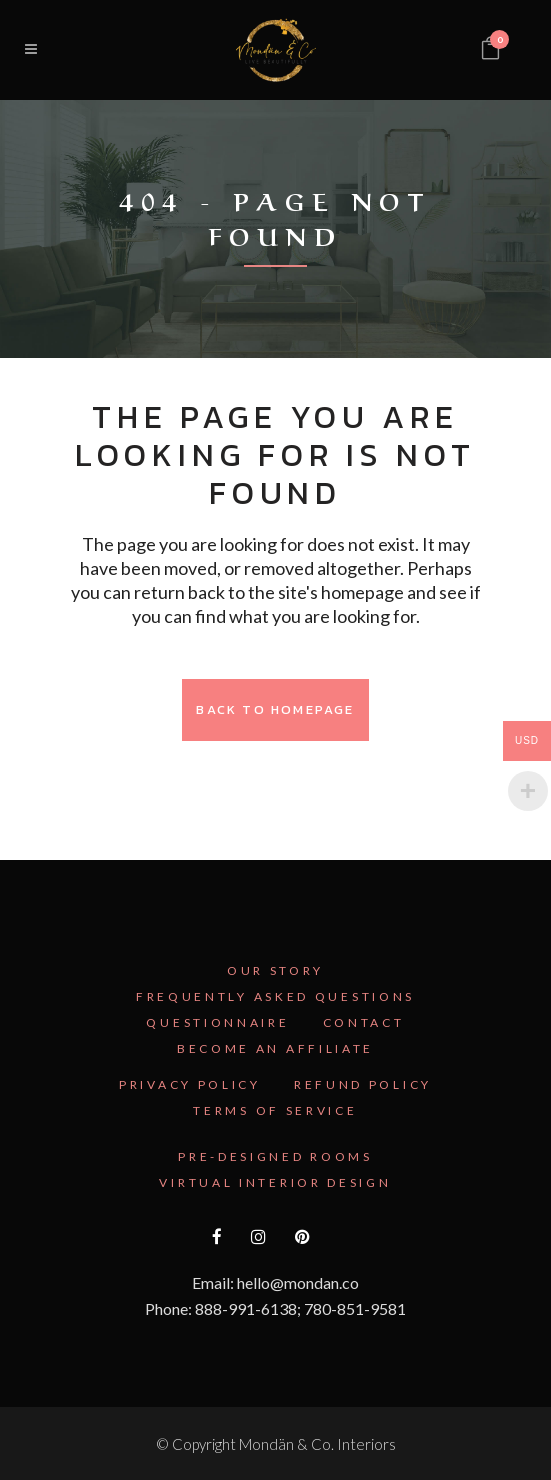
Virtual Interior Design (275, 1182)
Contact (364, 1022)
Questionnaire (217, 1022)
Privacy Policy (190, 1084)
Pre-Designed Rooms (275, 1156)
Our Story (275, 970)
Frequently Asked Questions (275, 996)
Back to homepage (275, 709)
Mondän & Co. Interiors (317, 1444)
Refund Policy (363, 1084)
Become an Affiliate (275, 1048)
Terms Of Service (275, 1110)
